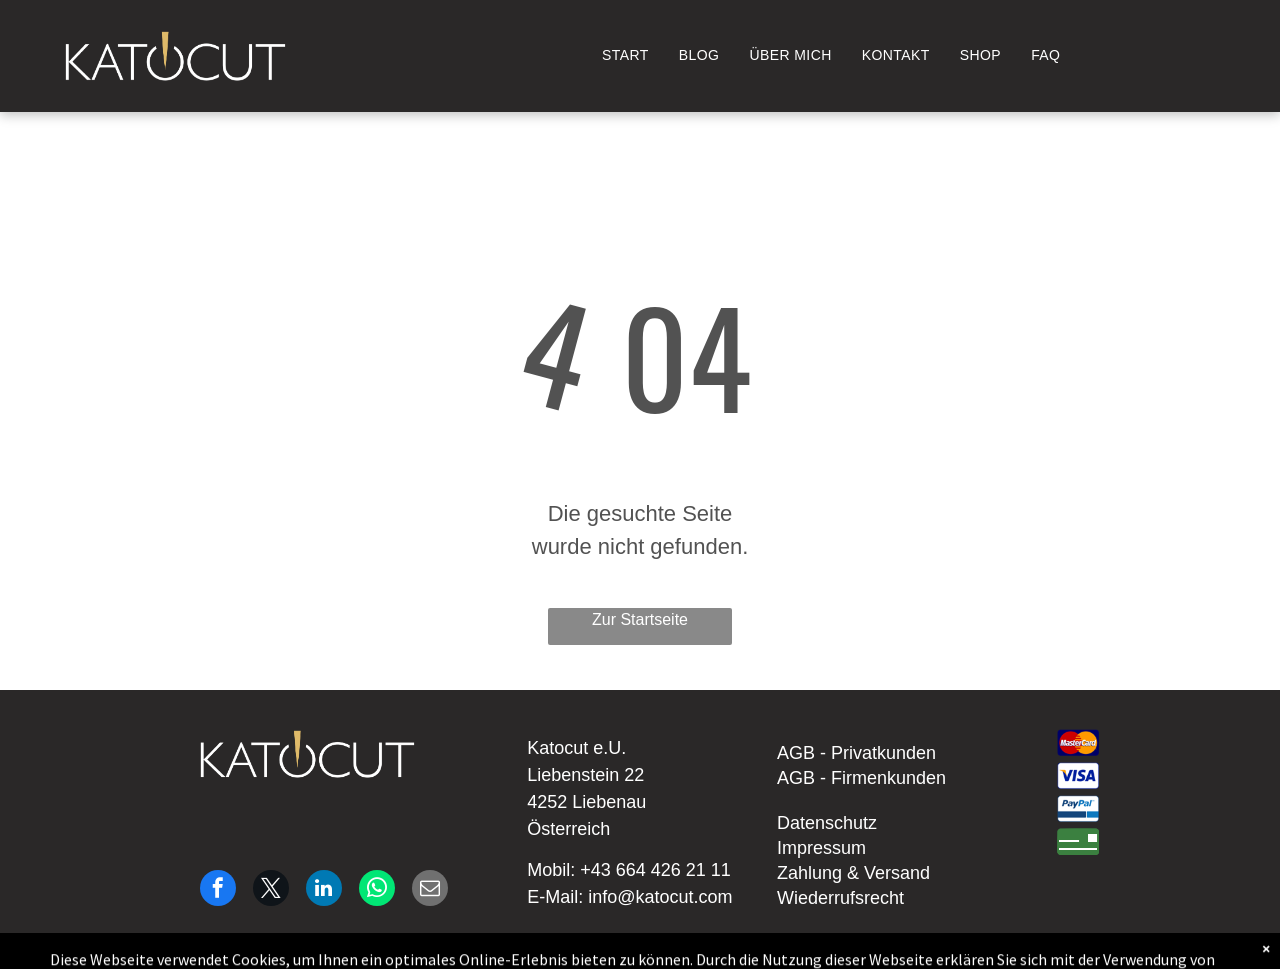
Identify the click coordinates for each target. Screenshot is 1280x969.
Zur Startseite (640, 619)
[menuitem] (625, 55)
